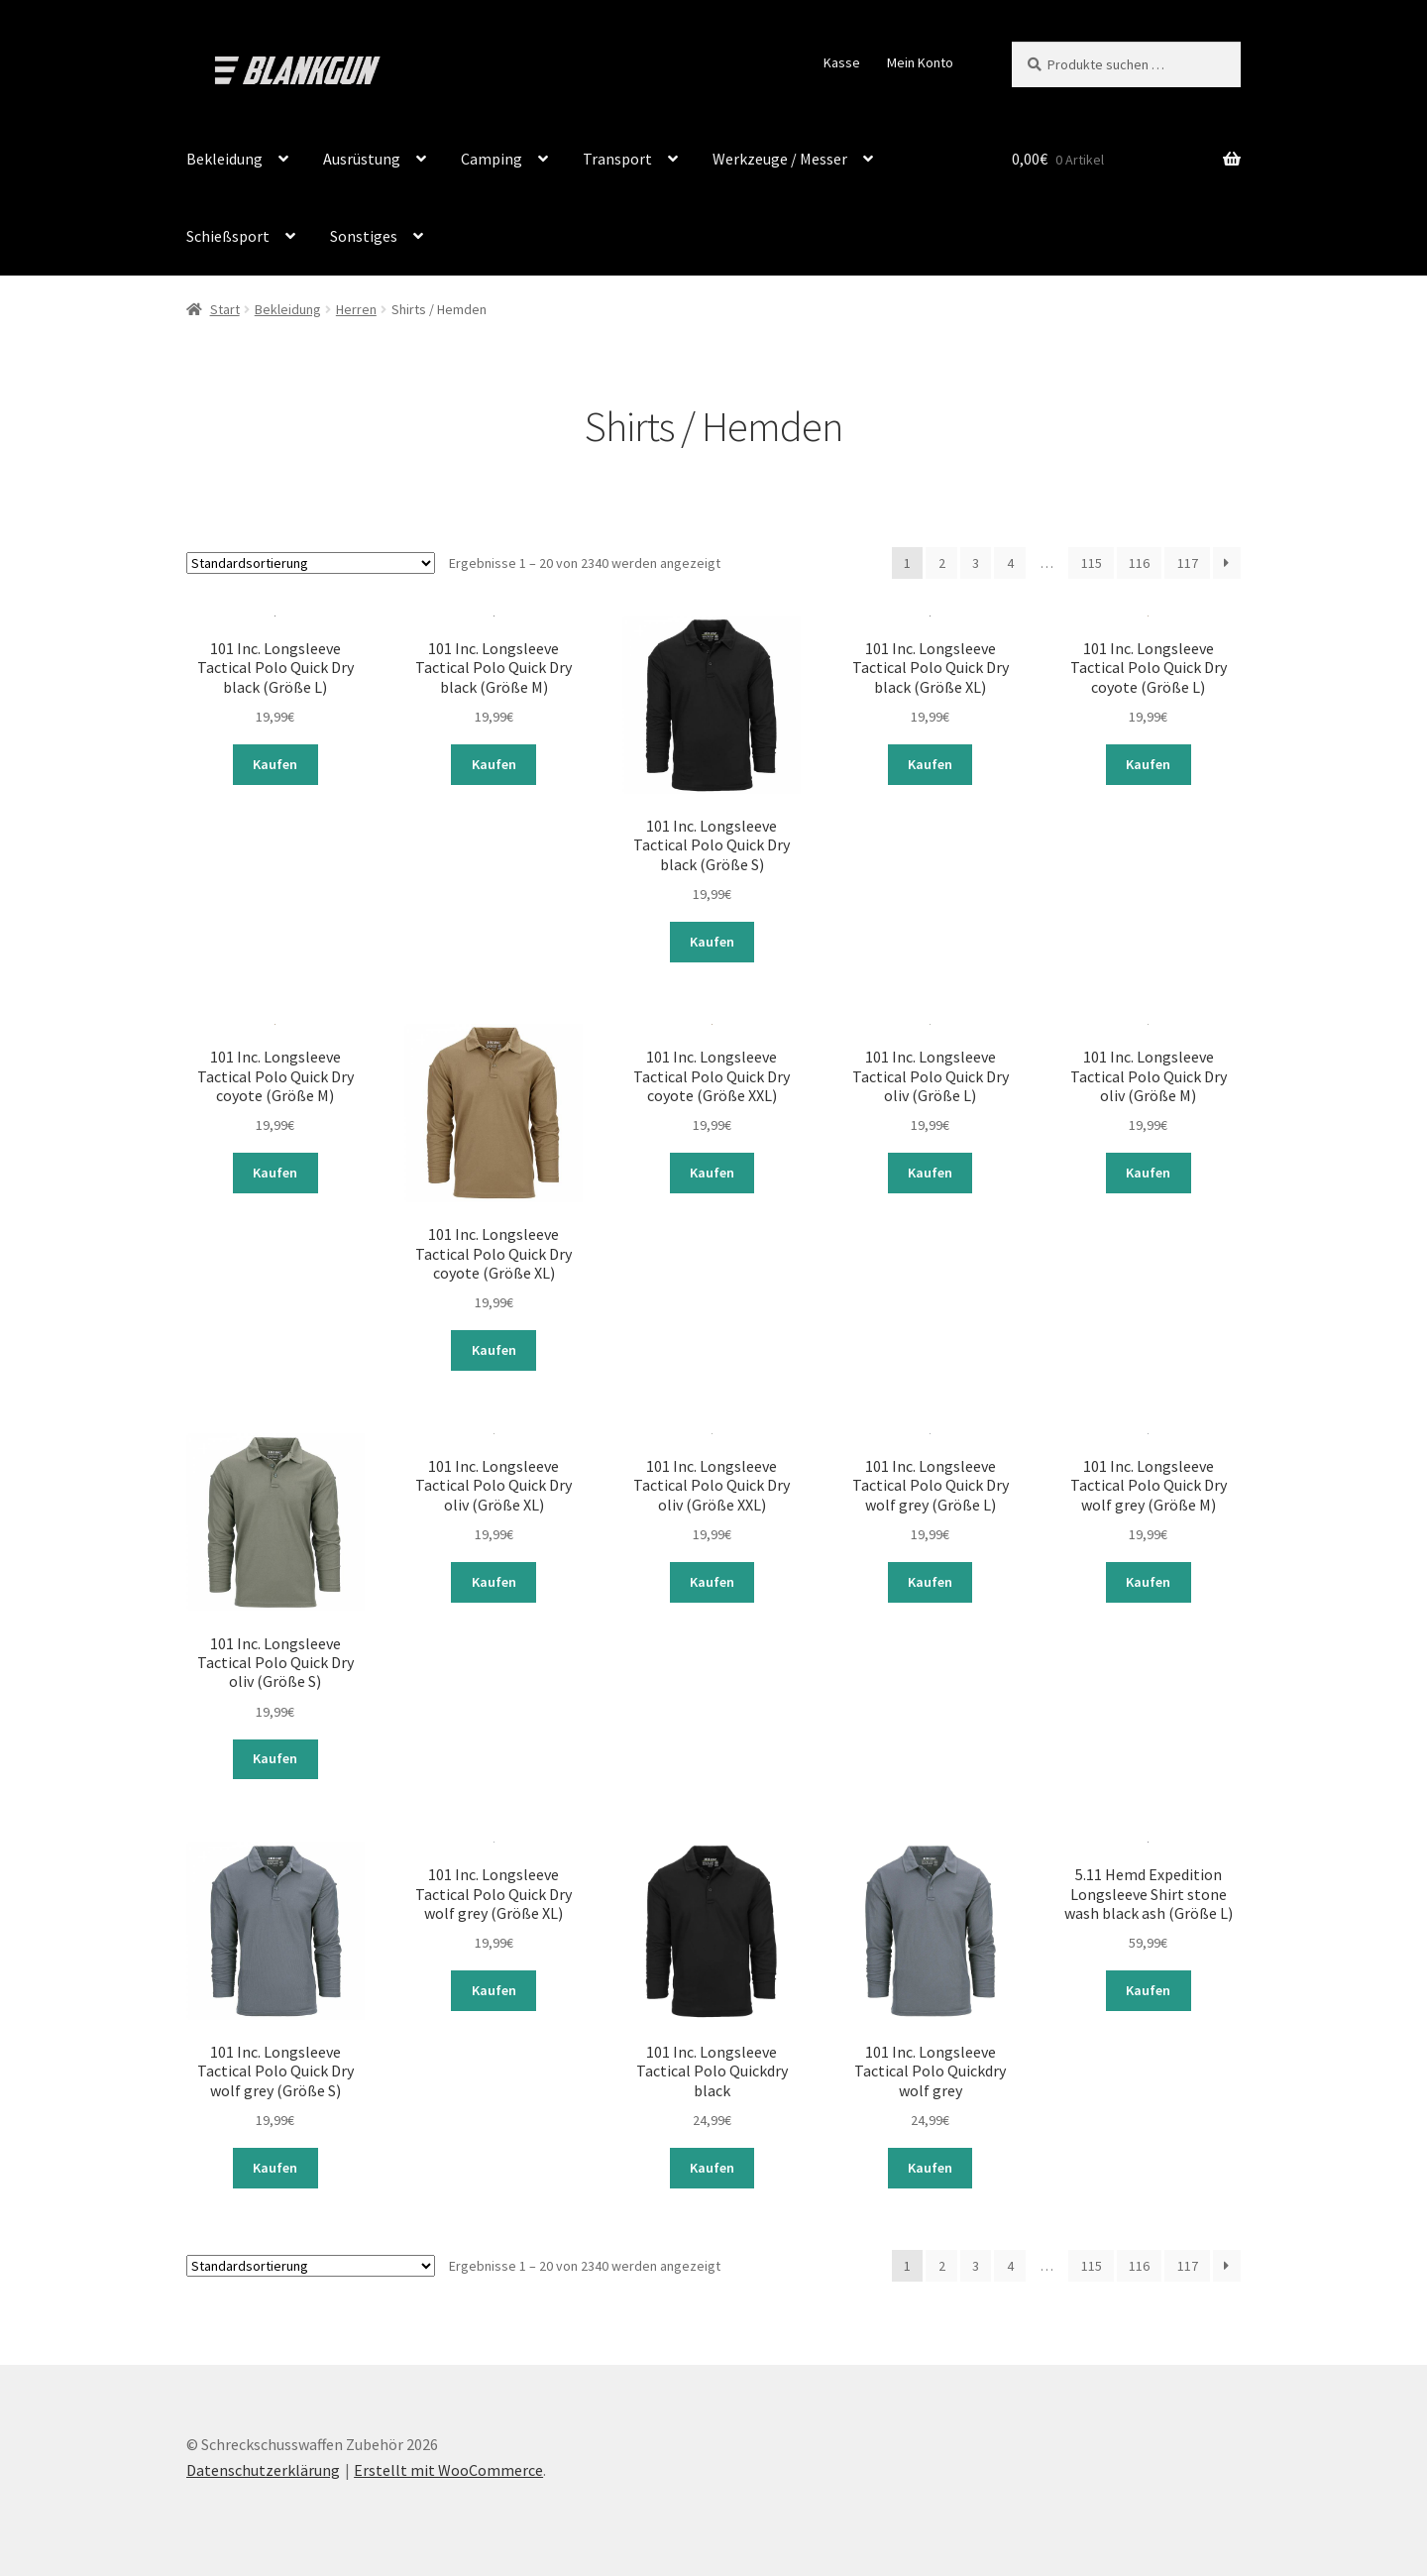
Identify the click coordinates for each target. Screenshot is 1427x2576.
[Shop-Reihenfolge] (310, 563)
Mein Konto (920, 62)
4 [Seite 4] (1010, 563)
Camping (491, 158)
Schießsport (228, 236)
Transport (617, 158)
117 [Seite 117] (1187, 563)
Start (225, 309)
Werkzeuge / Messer (780, 158)
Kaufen (275, 763)
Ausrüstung (361, 158)
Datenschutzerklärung (263, 2462)
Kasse (841, 62)
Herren (356, 309)
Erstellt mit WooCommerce (448, 2462)
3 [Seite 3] (975, 563)
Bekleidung (224, 158)
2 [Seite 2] (941, 563)
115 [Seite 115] (1091, 563)
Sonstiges (363, 236)
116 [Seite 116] (1139, 563)
